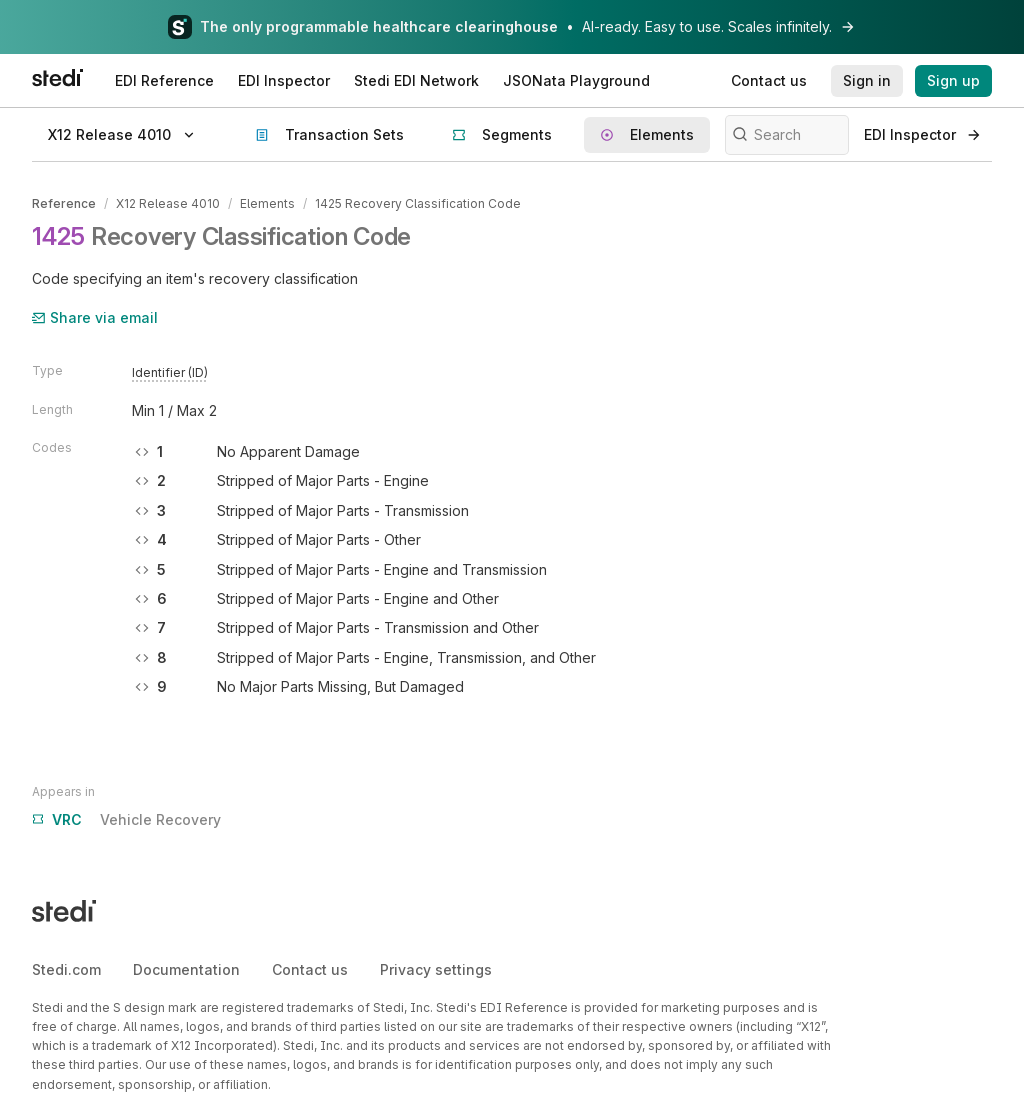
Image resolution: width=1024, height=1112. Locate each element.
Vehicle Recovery (126, 820)
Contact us (310, 969)
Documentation (186, 969)
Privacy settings (436, 969)
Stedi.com (66, 969)
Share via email (95, 317)
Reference (64, 203)
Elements (267, 203)
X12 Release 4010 (168, 203)
